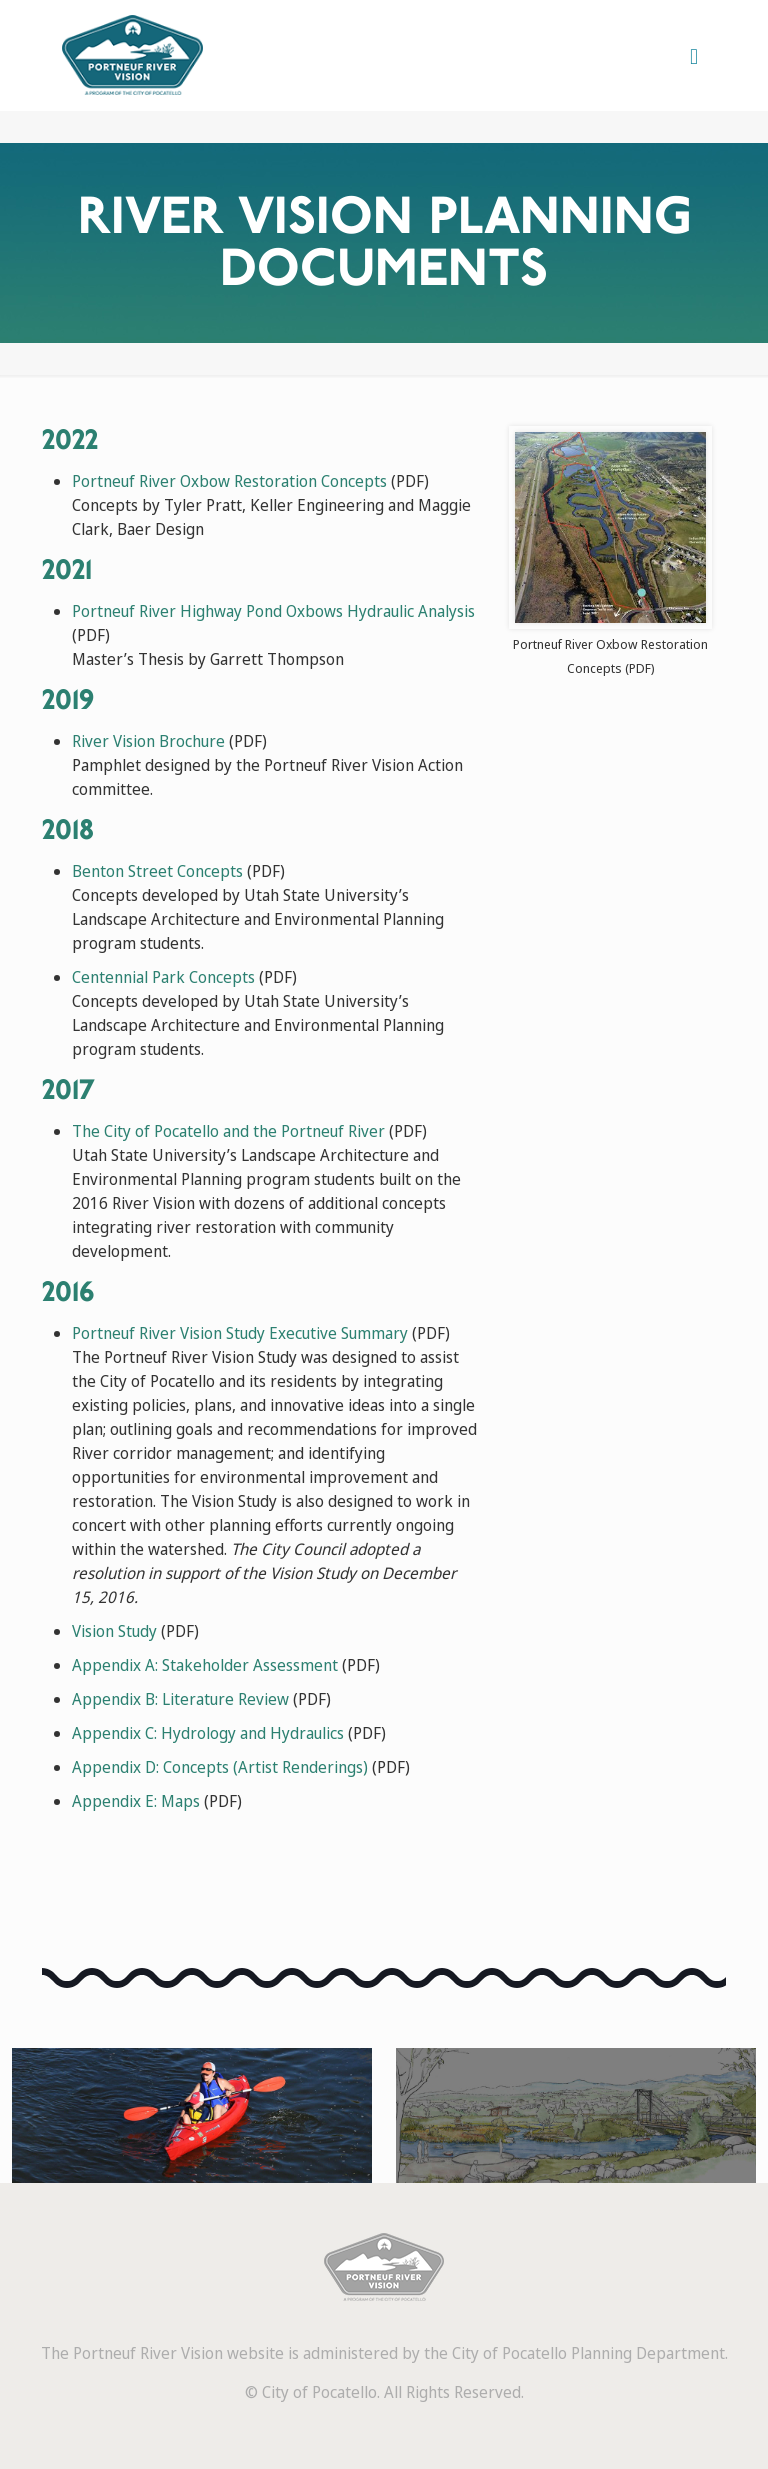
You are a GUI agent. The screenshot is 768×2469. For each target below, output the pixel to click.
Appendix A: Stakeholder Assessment (205, 1665)
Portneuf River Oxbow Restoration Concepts (229, 481)
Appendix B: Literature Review (180, 1699)
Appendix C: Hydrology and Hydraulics (208, 1733)
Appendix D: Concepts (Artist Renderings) (220, 1767)
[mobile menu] (694, 55)
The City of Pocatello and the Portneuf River (228, 1131)
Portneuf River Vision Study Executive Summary (240, 1333)
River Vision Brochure (148, 741)
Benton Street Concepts (157, 871)
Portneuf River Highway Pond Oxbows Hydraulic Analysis (273, 611)
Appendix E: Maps (136, 1801)
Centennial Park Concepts (163, 977)
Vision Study (114, 1631)
